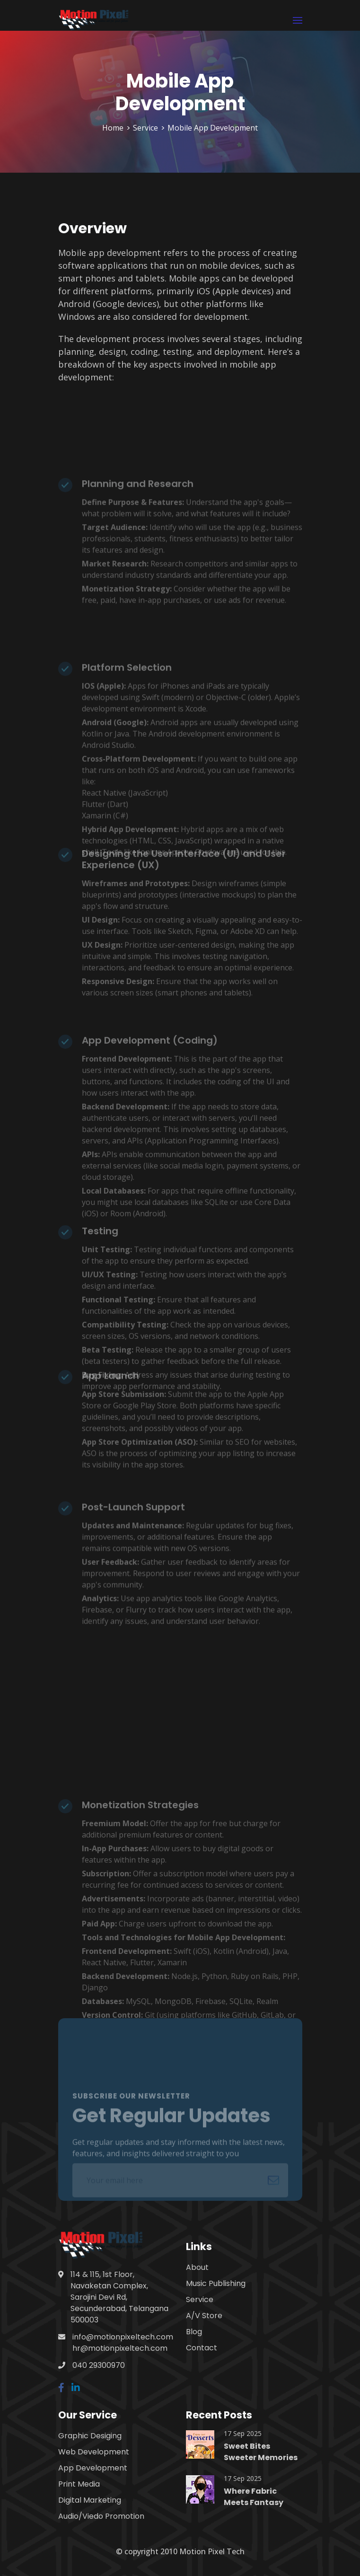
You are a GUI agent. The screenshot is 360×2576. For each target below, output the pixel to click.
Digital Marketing (89, 2500)
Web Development (93, 2451)
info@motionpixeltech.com (122, 2336)
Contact (201, 2347)
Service (145, 128)
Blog (194, 2331)
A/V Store (204, 2315)
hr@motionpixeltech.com (119, 2348)
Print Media (79, 2484)
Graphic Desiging (90, 2435)
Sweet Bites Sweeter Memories (261, 2452)
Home (112, 128)
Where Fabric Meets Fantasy (253, 2497)
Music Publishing (216, 2283)
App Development (92, 2467)
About (197, 2267)
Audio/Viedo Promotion (101, 2516)
